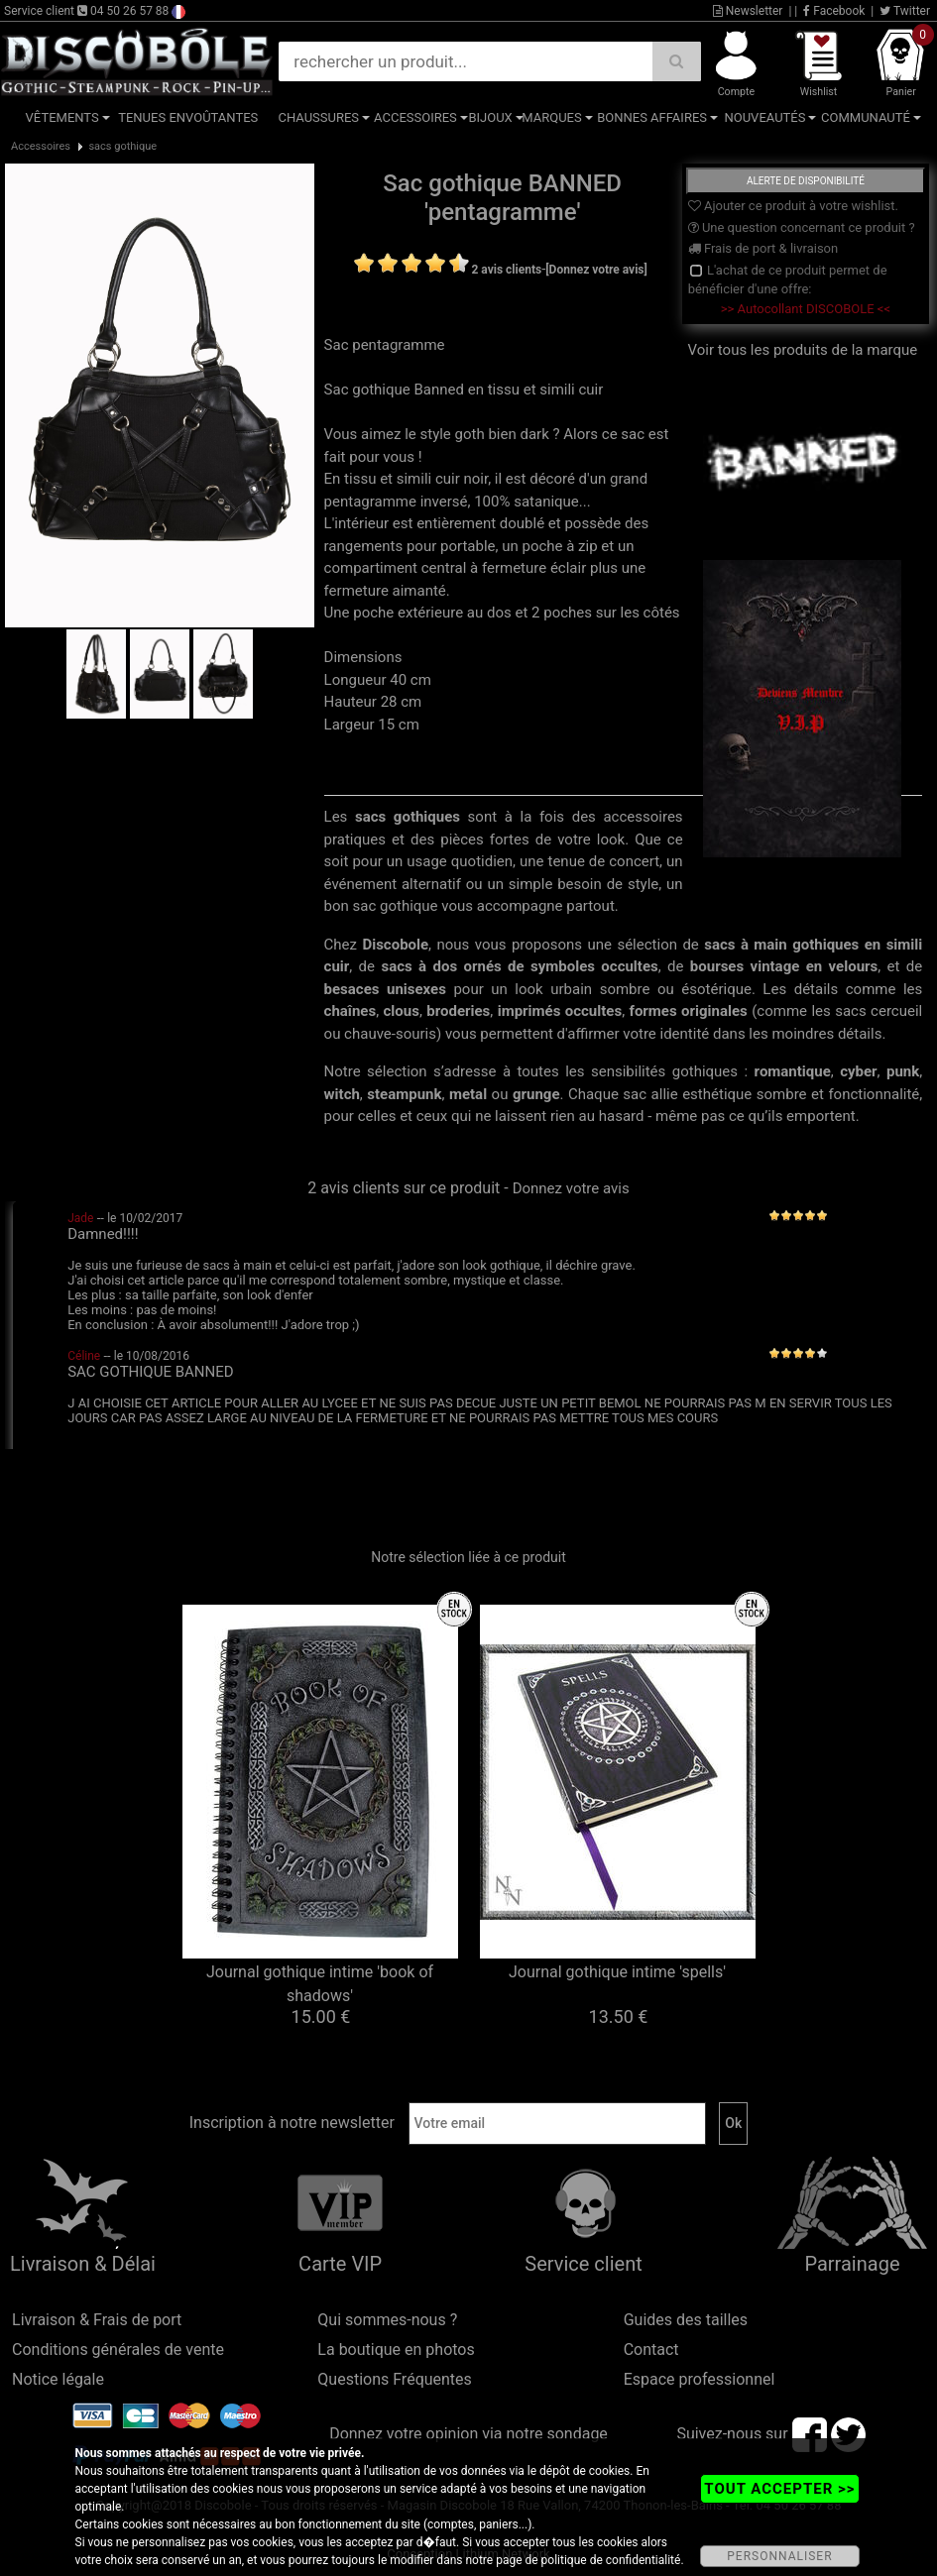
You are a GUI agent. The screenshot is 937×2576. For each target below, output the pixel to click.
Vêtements (62, 117)
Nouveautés (764, 117)
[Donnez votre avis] (596, 270)
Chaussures (318, 117)
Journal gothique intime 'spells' (617, 1971)
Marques (551, 117)
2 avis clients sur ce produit (403, 1187)
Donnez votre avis (571, 1188)
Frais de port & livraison (763, 248)
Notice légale (58, 2379)
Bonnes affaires (652, 117)
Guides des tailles (686, 2319)
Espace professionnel (699, 2379)
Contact (651, 2349)
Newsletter (748, 11)
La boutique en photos (395, 2349)
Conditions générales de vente (118, 2349)
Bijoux (490, 117)
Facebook (834, 11)
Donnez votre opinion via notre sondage (468, 2433)
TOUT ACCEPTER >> (779, 2489)
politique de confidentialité (611, 2560)
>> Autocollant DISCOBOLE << (805, 308)
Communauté (865, 117)
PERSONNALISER (779, 2556)
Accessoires (415, 117)
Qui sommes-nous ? (387, 2319)
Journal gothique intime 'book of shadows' (319, 1983)
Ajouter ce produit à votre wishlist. (793, 205)
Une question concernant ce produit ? (801, 227)
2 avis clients (507, 270)
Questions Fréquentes (394, 2379)
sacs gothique (122, 146)
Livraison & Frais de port (96, 2319)
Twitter (904, 11)
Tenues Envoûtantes (188, 117)
